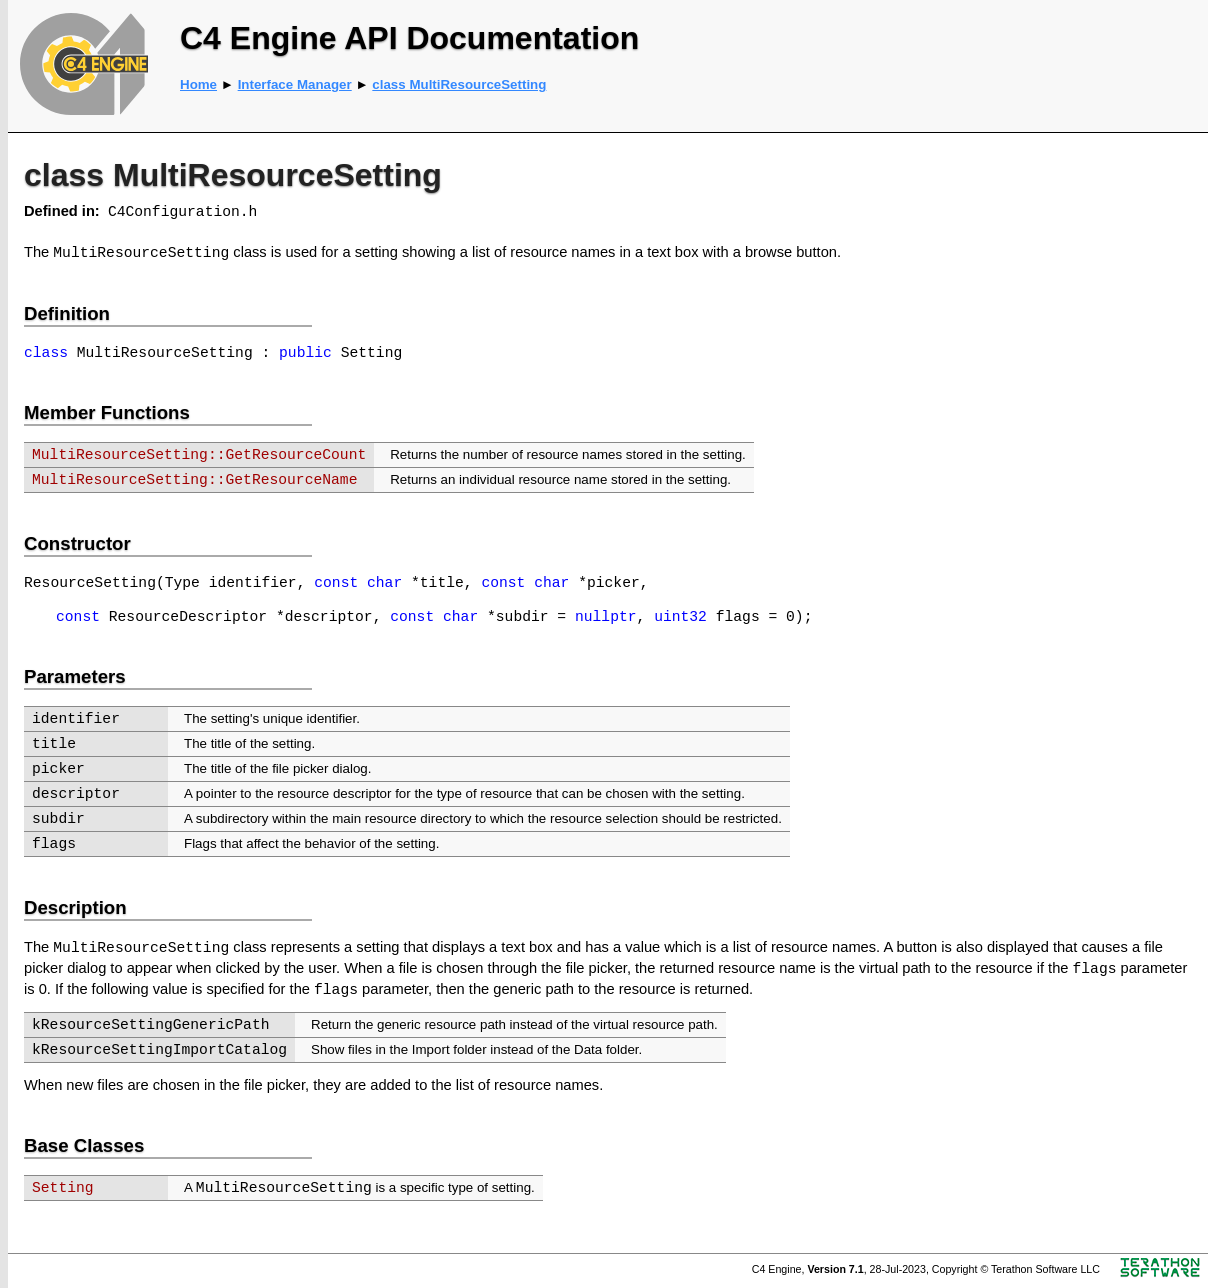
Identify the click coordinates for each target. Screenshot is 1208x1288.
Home (198, 84)
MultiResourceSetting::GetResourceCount (199, 455)
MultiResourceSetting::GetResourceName (194, 480)
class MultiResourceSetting (459, 84)
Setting (63, 1188)
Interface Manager (295, 84)
